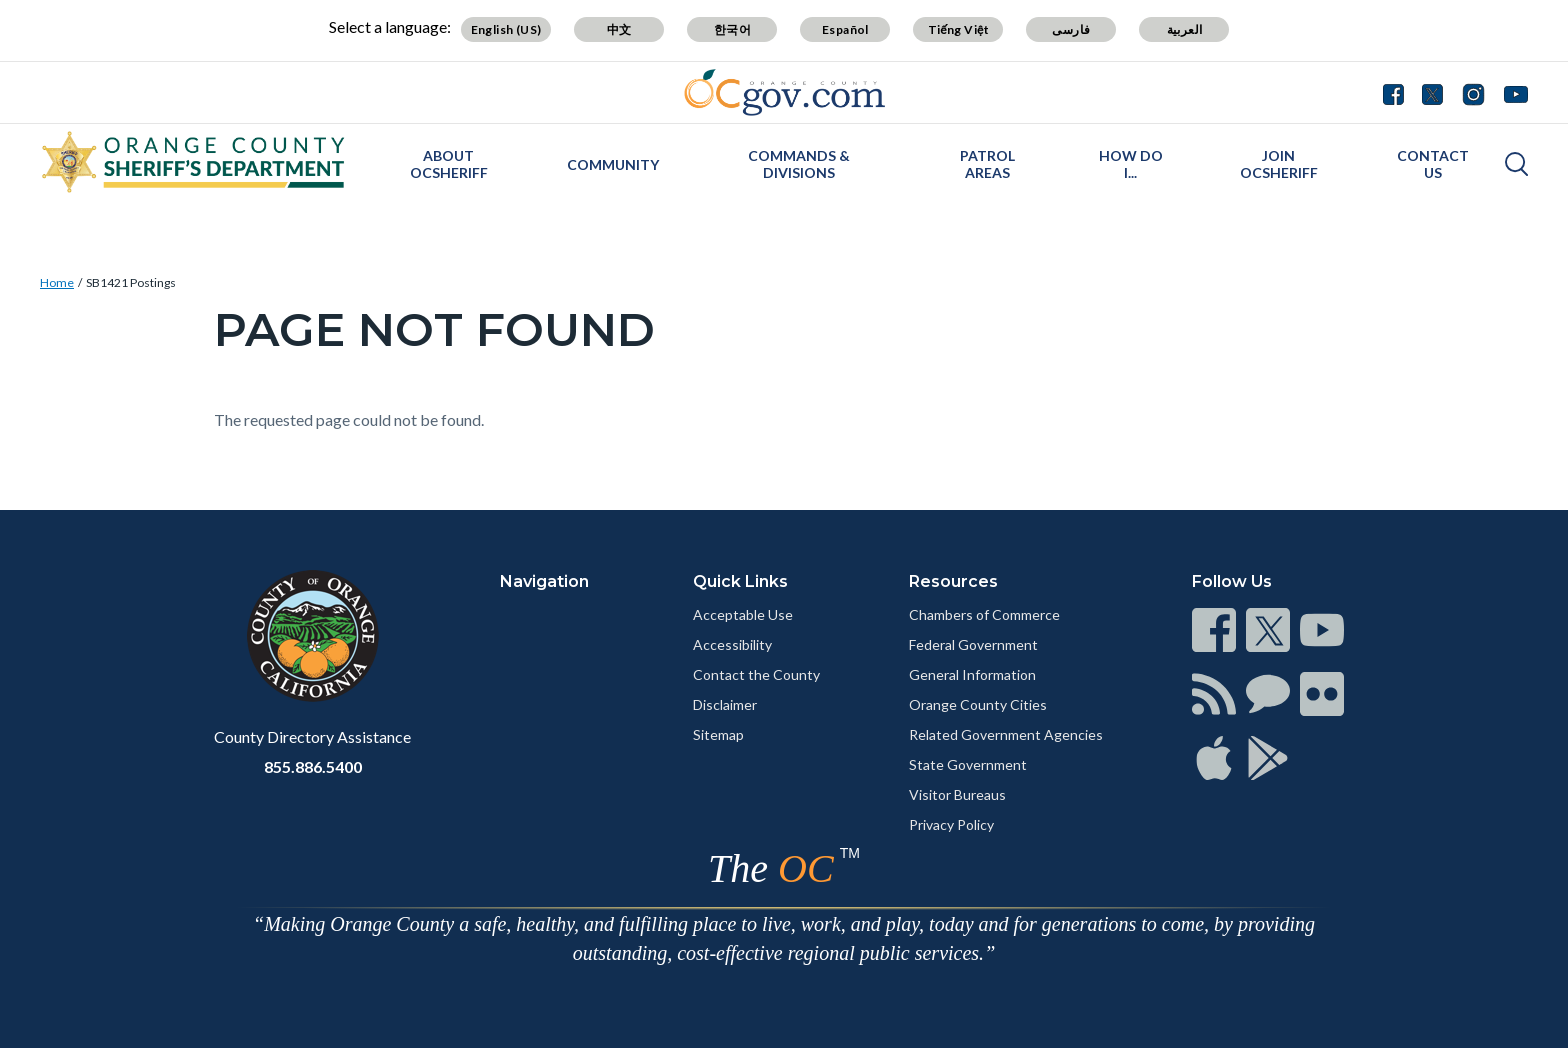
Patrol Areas (987, 164)
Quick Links (740, 581)
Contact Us (1433, 164)
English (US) (506, 29)
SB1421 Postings (131, 282)
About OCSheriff (449, 164)
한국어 (732, 29)
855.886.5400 (313, 766)
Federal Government (973, 644)
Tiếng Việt (959, 29)
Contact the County (756, 674)
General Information (972, 674)
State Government (968, 764)
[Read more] (784, 92)
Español (845, 29)
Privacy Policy (951, 824)
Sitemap (718, 734)
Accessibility (732, 644)
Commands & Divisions (799, 164)
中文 (619, 29)
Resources (953, 581)
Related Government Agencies (1006, 734)
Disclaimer (725, 704)
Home (57, 282)
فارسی (1071, 29)
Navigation (544, 581)
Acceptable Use (743, 614)
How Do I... (1131, 164)
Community (613, 164)
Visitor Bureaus (957, 794)
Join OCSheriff (1279, 164)
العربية (1185, 29)
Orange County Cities (978, 704)
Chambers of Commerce (984, 614)
